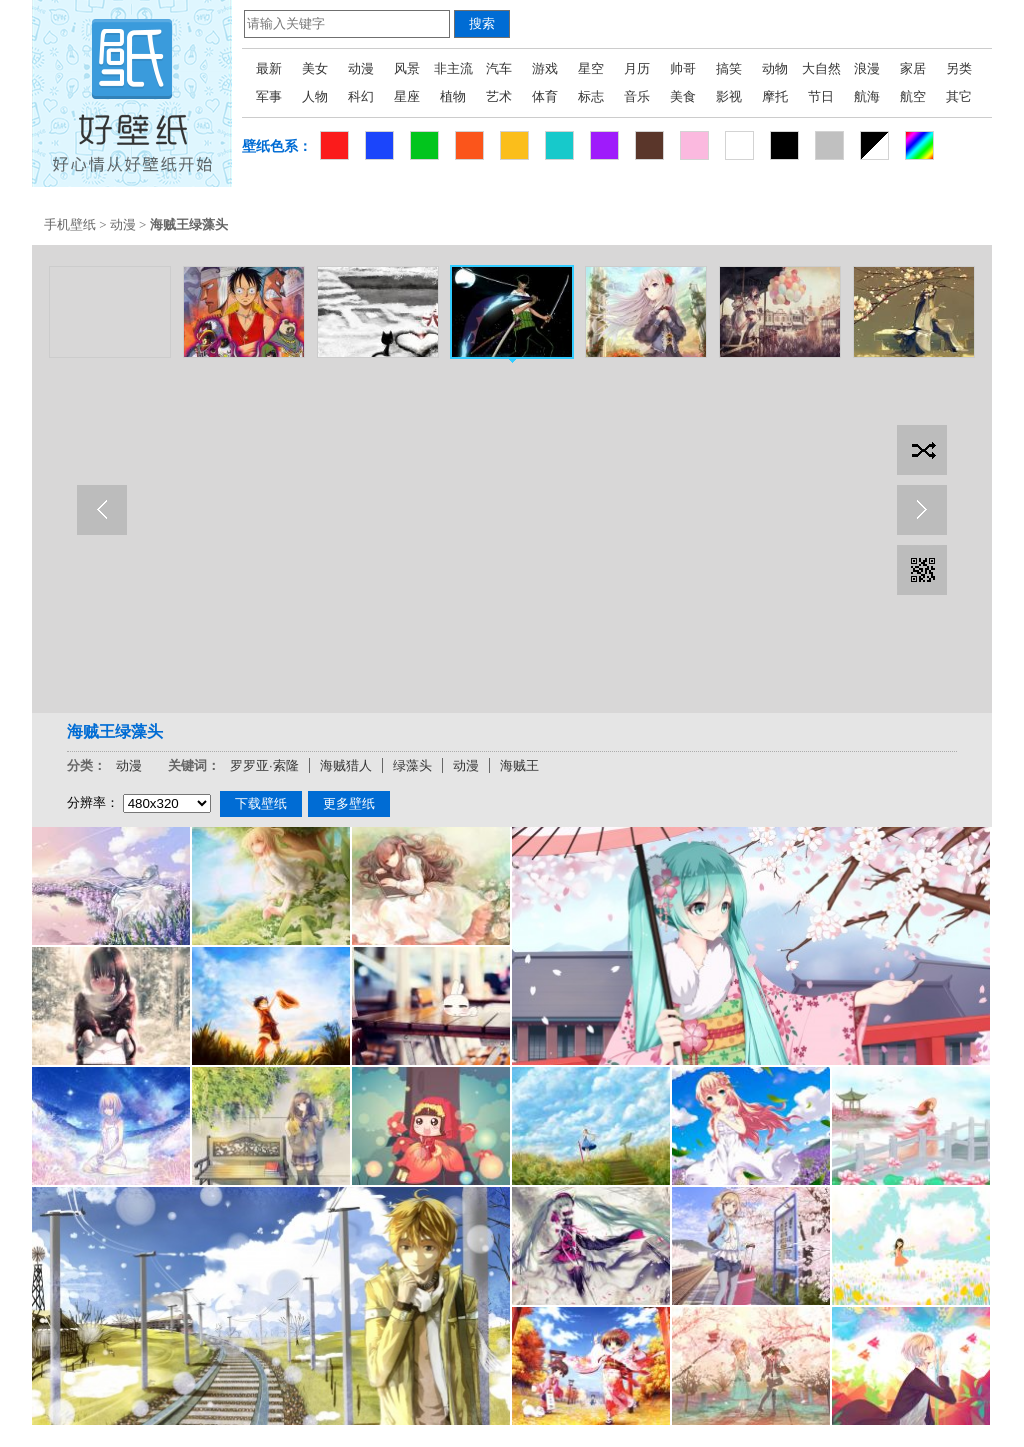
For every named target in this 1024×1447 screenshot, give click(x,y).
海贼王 (519, 765)
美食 (683, 96)
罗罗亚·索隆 (264, 765)
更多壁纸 (349, 803)
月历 (637, 68)
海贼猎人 (346, 765)
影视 (729, 96)
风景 (407, 68)
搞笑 (729, 68)
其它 (959, 96)
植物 (453, 96)
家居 (913, 68)
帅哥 (683, 68)
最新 (269, 68)
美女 (315, 68)
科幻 (361, 96)
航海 (867, 96)
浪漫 (867, 68)
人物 (315, 96)
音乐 (637, 96)
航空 (913, 96)
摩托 (775, 96)
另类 (959, 68)
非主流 (453, 68)
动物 (775, 68)
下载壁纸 (261, 803)
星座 (407, 96)
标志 (591, 96)
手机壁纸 (70, 224)
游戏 (545, 68)
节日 (821, 96)
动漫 (361, 68)
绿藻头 (412, 765)
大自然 (821, 68)
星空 (591, 68)
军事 (269, 96)
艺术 (499, 96)
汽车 (499, 68)
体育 (545, 96)
